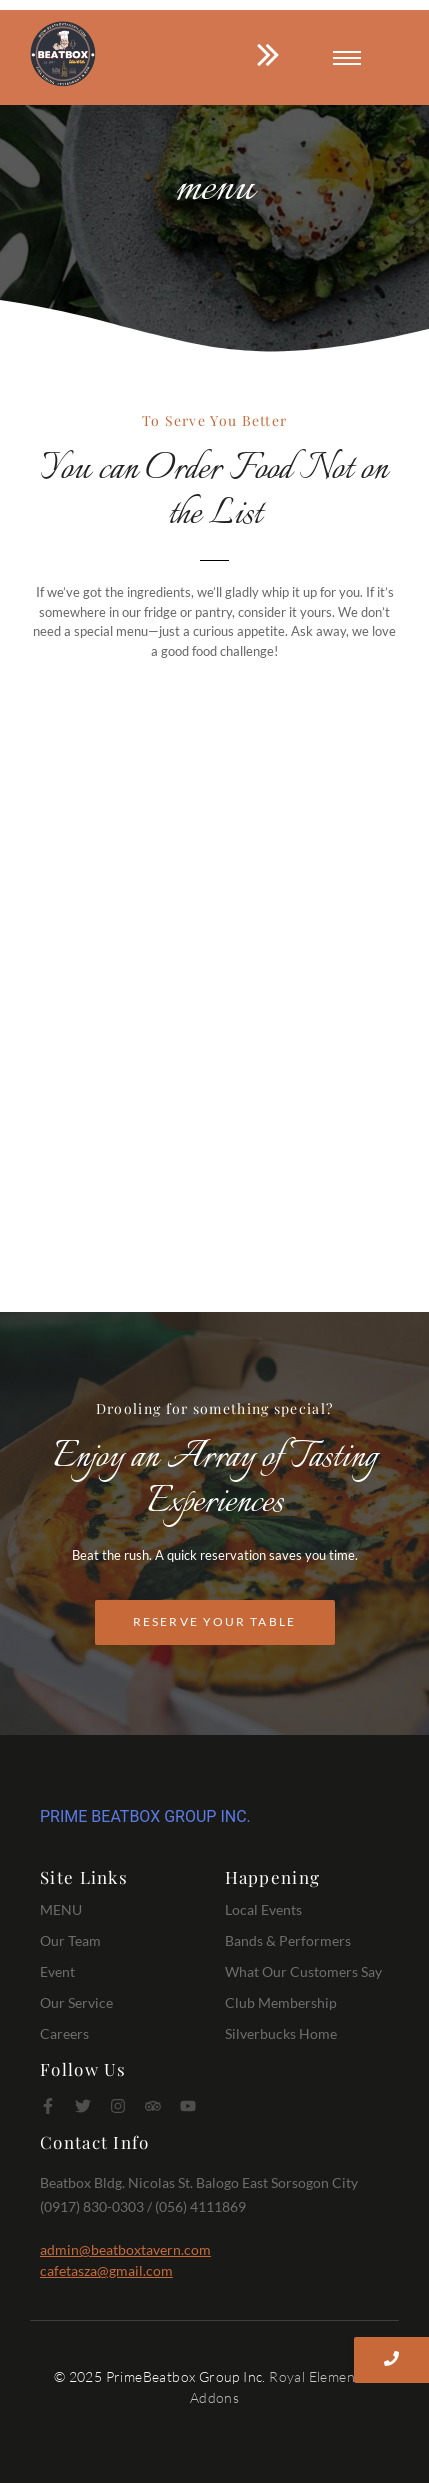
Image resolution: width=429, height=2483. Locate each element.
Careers (64, 2033)
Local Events (263, 1909)
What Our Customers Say (303, 1971)
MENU (61, 1909)
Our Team (70, 1940)
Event (57, 1971)
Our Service (76, 2002)
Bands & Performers (288, 1940)
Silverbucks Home (281, 2033)
